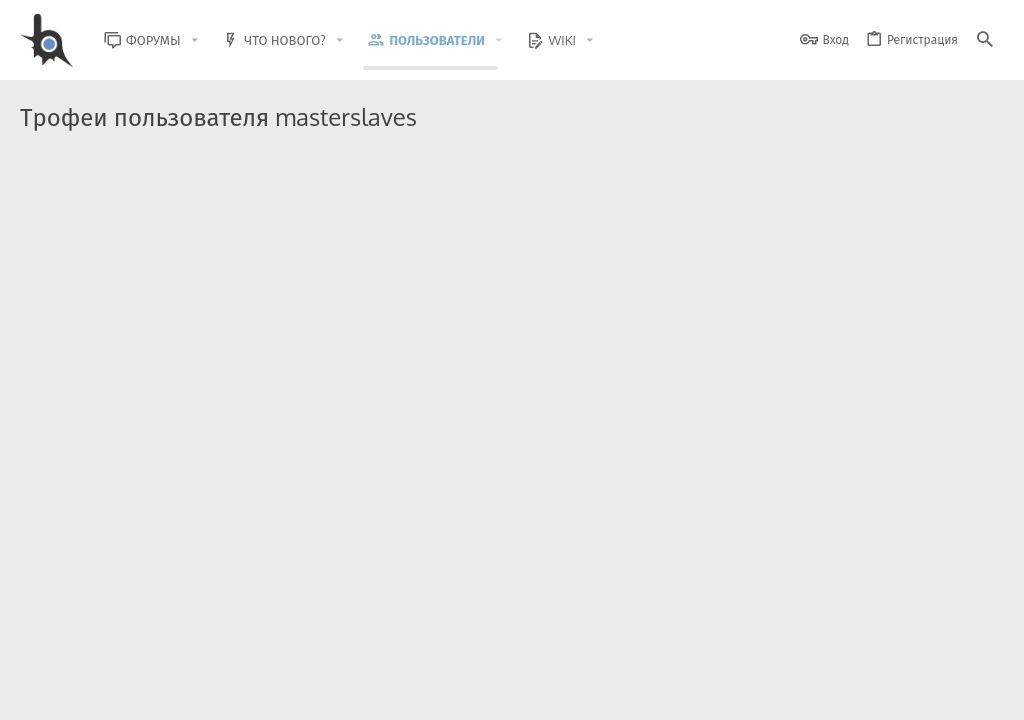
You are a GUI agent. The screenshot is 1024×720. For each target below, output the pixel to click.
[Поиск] (985, 40)
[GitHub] (981, 644)
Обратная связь (533, 692)
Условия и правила (643, 692)
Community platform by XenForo (183, 635)
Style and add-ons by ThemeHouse (451, 635)
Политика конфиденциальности (799, 692)
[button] (210, 40)
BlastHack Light (70, 692)
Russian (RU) (181, 692)
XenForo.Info (147, 652)
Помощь (925, 692)
